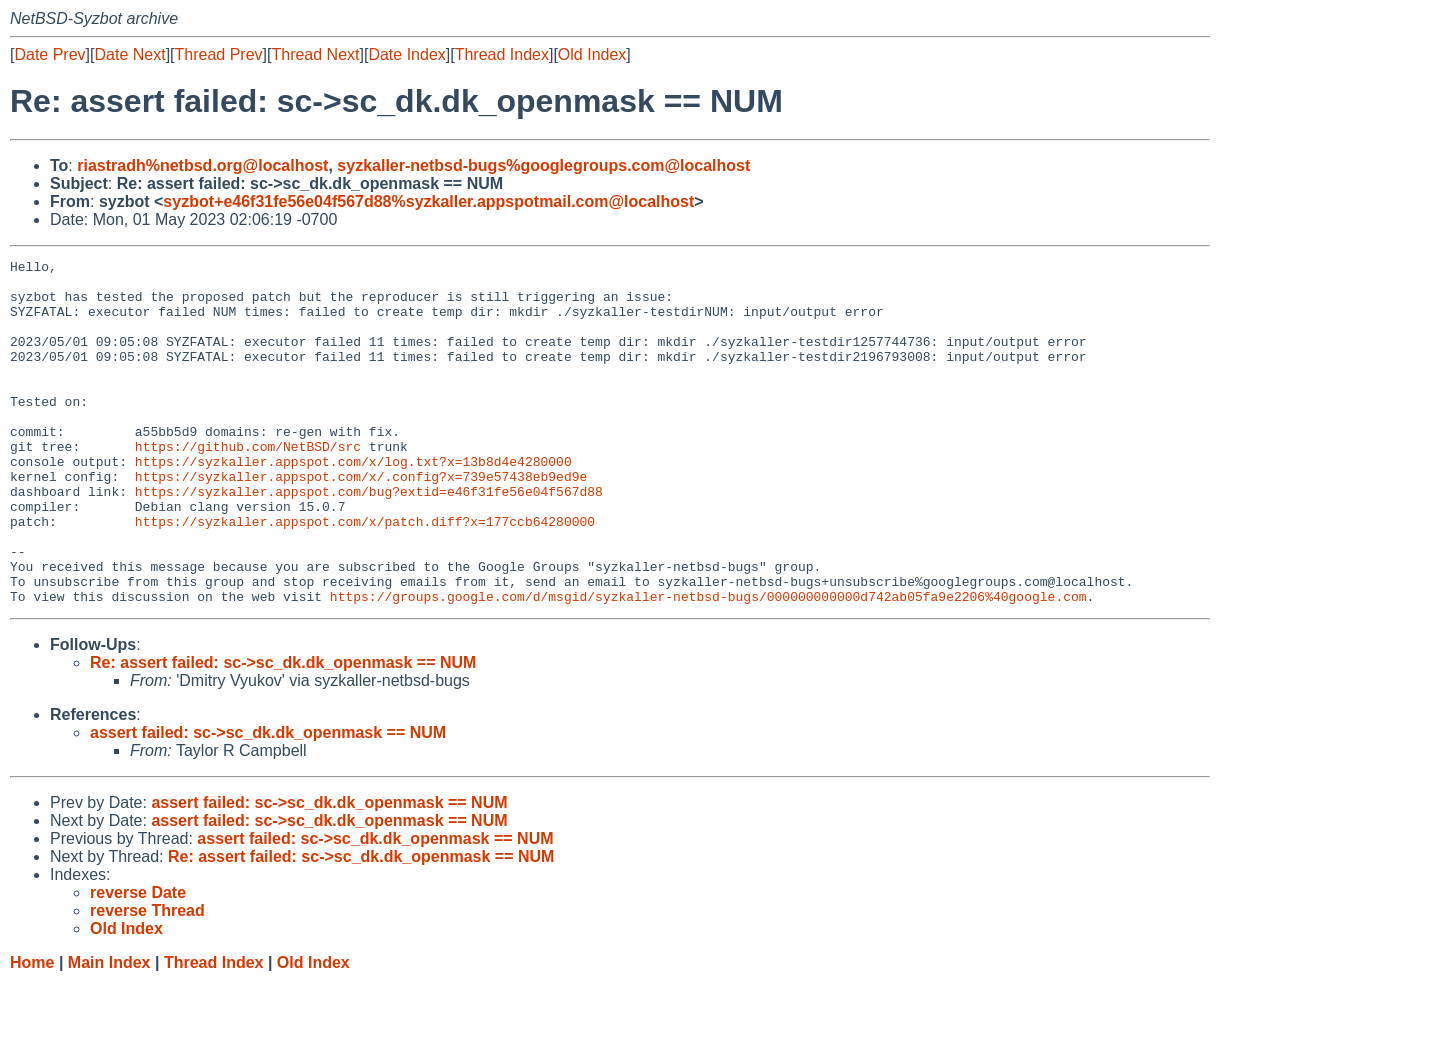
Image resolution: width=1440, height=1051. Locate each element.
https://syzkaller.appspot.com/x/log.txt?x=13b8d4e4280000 (353, 503)
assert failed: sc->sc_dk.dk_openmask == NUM (268, 801)
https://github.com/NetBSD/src (248, 485)
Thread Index (502, 54)
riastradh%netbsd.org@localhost (202, 165)
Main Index (109, 1031)
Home (32, 1031)
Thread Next (315, 54)
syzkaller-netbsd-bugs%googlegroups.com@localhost (543, 165)
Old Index (592, 54)
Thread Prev (219, 54)
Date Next (129, 54)
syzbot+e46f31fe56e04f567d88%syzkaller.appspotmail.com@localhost (428, 201)
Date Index (406, 54)
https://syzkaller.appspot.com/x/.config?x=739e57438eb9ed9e (361, 521)
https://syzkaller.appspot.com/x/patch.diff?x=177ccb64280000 (365, 575)
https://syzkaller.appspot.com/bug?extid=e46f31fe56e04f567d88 (369, 539)
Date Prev (49, 54)
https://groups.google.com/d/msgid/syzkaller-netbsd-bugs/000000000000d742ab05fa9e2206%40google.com (708, 665)
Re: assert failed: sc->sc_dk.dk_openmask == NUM (283, 731)
